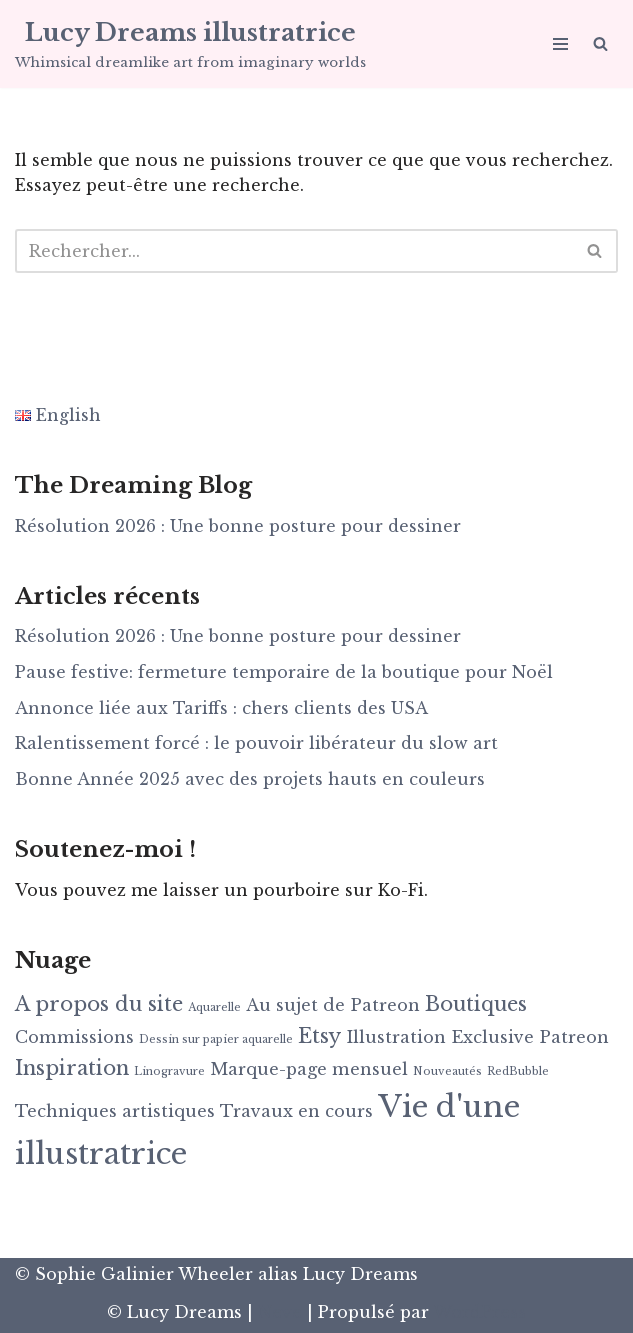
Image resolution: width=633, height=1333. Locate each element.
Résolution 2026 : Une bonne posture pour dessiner (238, 526)
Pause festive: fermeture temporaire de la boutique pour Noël (284, 672)
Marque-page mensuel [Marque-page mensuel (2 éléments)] (309, 1069)
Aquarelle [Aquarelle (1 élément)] (214, 1007)
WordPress (479, 1312)
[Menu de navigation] (560, 44)
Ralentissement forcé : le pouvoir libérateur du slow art (256, 743)
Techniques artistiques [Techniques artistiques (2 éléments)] (115, 1111)
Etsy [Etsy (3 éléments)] (319, 1036)
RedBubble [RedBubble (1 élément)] (518, 1071)
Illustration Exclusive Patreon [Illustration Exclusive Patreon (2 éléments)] (477, 1037)
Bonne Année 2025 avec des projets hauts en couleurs (250, 779)
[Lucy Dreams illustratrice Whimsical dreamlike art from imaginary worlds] (190, 44)
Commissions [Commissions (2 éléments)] (74, 1037)
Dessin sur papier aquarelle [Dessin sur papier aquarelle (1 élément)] (216, 1039)
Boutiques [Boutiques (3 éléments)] (476, 1004)
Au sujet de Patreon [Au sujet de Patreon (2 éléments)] (333, 1005)
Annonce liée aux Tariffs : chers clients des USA (221, 708)
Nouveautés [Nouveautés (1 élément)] (447, 1071)
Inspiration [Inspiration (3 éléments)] (72, 1068)
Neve (280, 1312)
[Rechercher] (600, 43)
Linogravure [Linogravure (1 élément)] (169, 1071)
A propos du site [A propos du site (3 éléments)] (99, 1004)
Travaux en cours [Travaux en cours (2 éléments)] (296, 1111)
